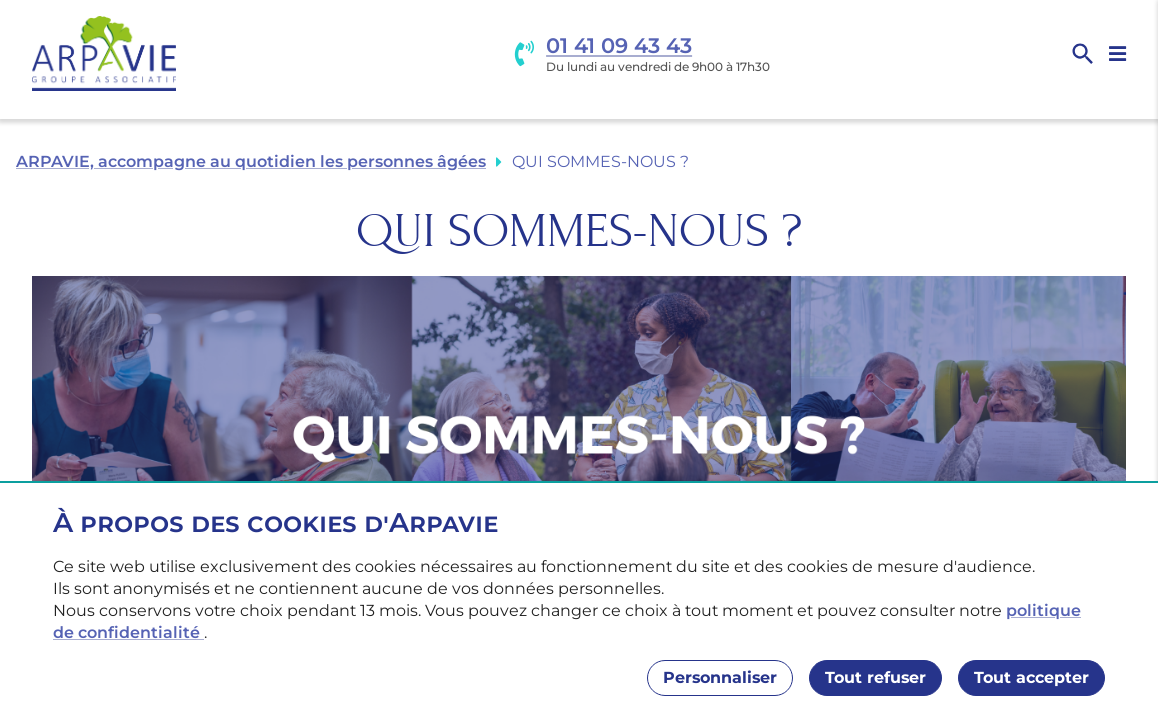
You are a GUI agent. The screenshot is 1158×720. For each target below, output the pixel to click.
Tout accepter (1031, 677)
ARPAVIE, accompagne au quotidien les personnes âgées (251, 161)
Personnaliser (720, 677)
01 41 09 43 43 (619, 45)
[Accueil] (104, 53)
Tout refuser (875, 677)
